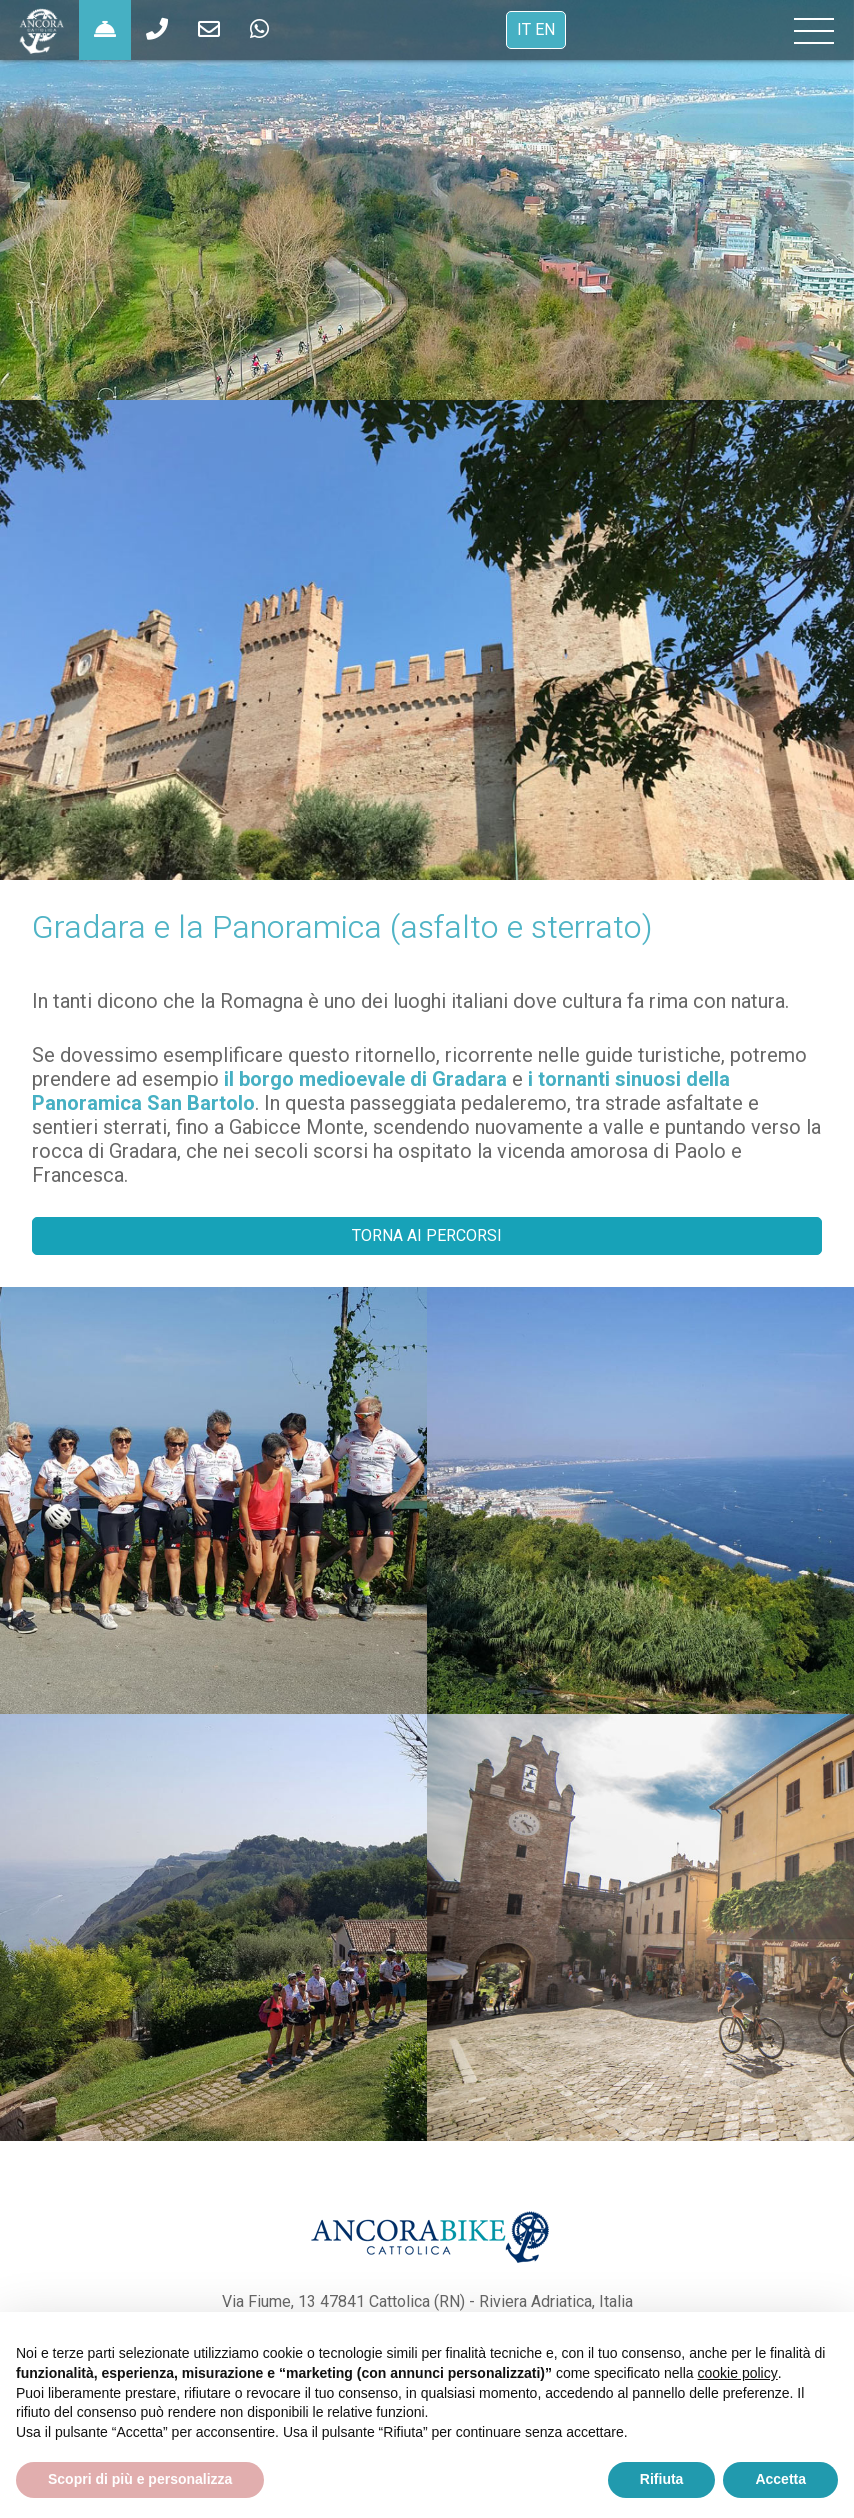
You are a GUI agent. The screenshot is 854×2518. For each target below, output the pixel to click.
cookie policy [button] (738, 2373)
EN (545, 30)
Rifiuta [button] (662, 2479)
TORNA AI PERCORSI (427, 1235)
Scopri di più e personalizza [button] (140, 2479)
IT (524, 30)
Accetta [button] (780, 2479)
